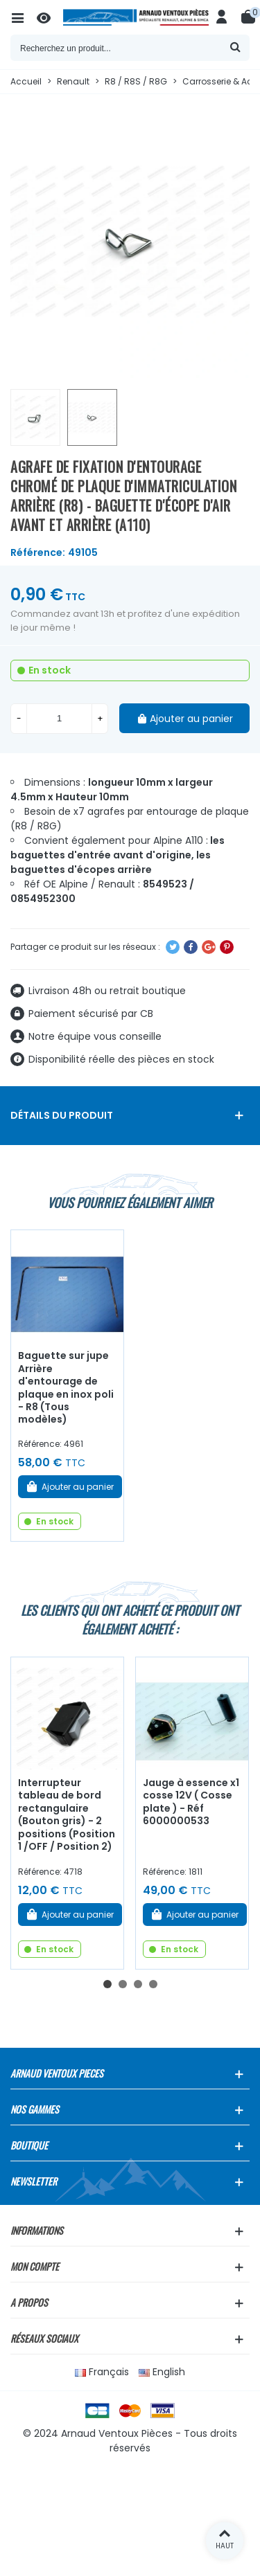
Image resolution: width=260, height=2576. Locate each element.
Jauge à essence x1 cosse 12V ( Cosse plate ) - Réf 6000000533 (191, 1802)
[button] (107, 1984)
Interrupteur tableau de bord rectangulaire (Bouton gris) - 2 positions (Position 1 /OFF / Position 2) (66, 1814)
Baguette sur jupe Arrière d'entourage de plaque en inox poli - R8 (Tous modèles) (66, 1387)
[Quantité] (59, 718)
